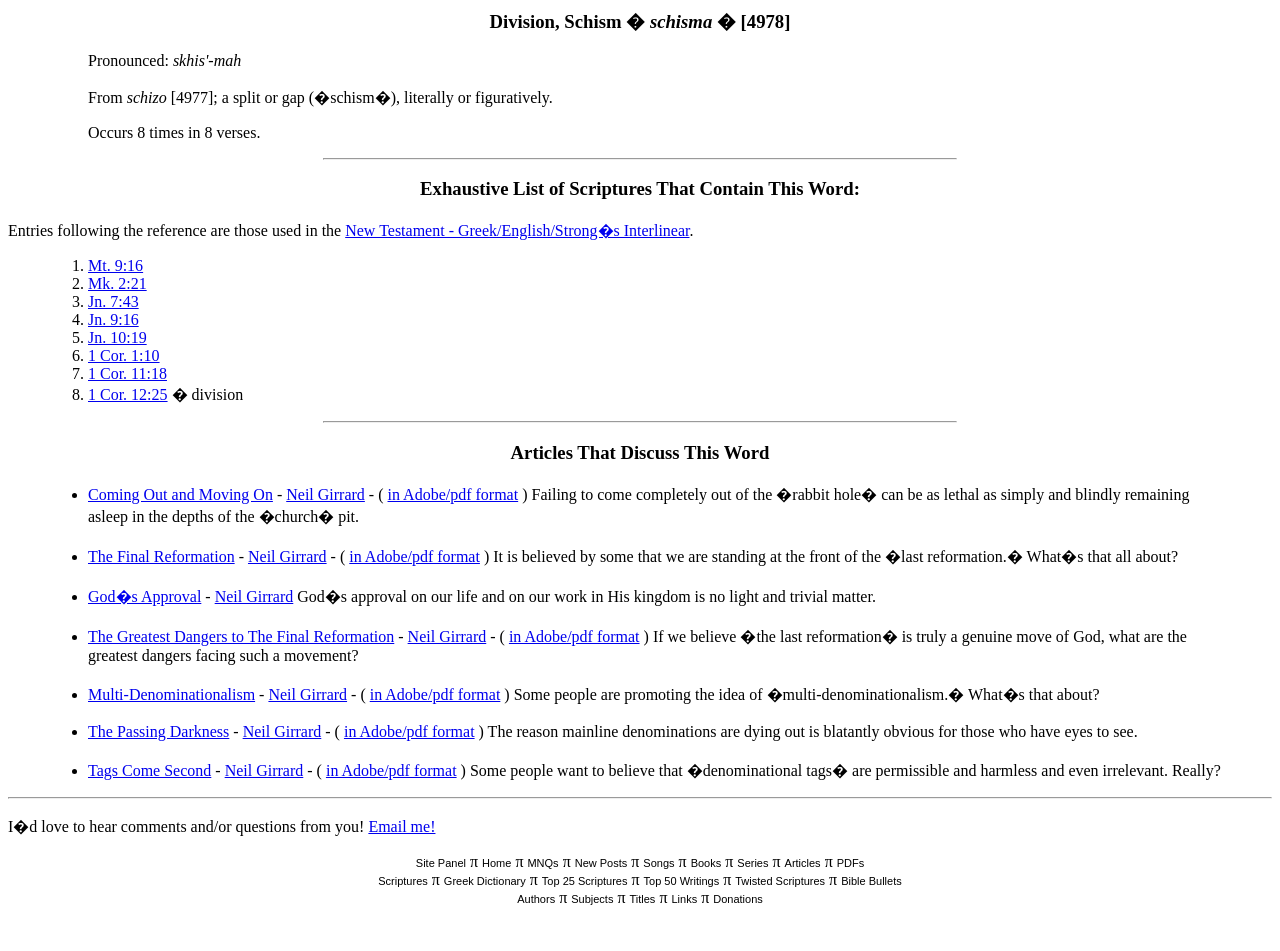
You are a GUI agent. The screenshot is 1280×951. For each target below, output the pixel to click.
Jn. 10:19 (117, 337)
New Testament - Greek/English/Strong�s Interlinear (517, 230)
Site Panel (441, 863)
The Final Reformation (161, 556)
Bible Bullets (871, 881)
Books (706, 863)
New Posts (601, 863)
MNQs (542, 863)
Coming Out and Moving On (180, 494)
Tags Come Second (149, 770)
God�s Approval (144, 596)
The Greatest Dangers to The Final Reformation (241, 636)
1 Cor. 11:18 (127, 373)
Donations (738, 899)
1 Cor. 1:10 (124, 355)
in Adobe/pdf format (453, 494)
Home (496, 863)
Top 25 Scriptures (585, 881)
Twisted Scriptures (780, 881)
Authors (536, 899)
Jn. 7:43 (113, 301)
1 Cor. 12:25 (128, 394)
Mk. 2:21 (117, 283)
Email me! (401, 826)
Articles (803, 863)
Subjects (592, 899)
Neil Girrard (325, 494)
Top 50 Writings (682, 881)
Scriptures (403, 881)
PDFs (851, 863)
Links (684, 899)
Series (752, 863)
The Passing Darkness (158, 731)
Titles (643, 899)
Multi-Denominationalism (171, 694)
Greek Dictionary (485, 881)
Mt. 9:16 (115, 265)
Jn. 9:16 (113, 319)
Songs (658, 863)
